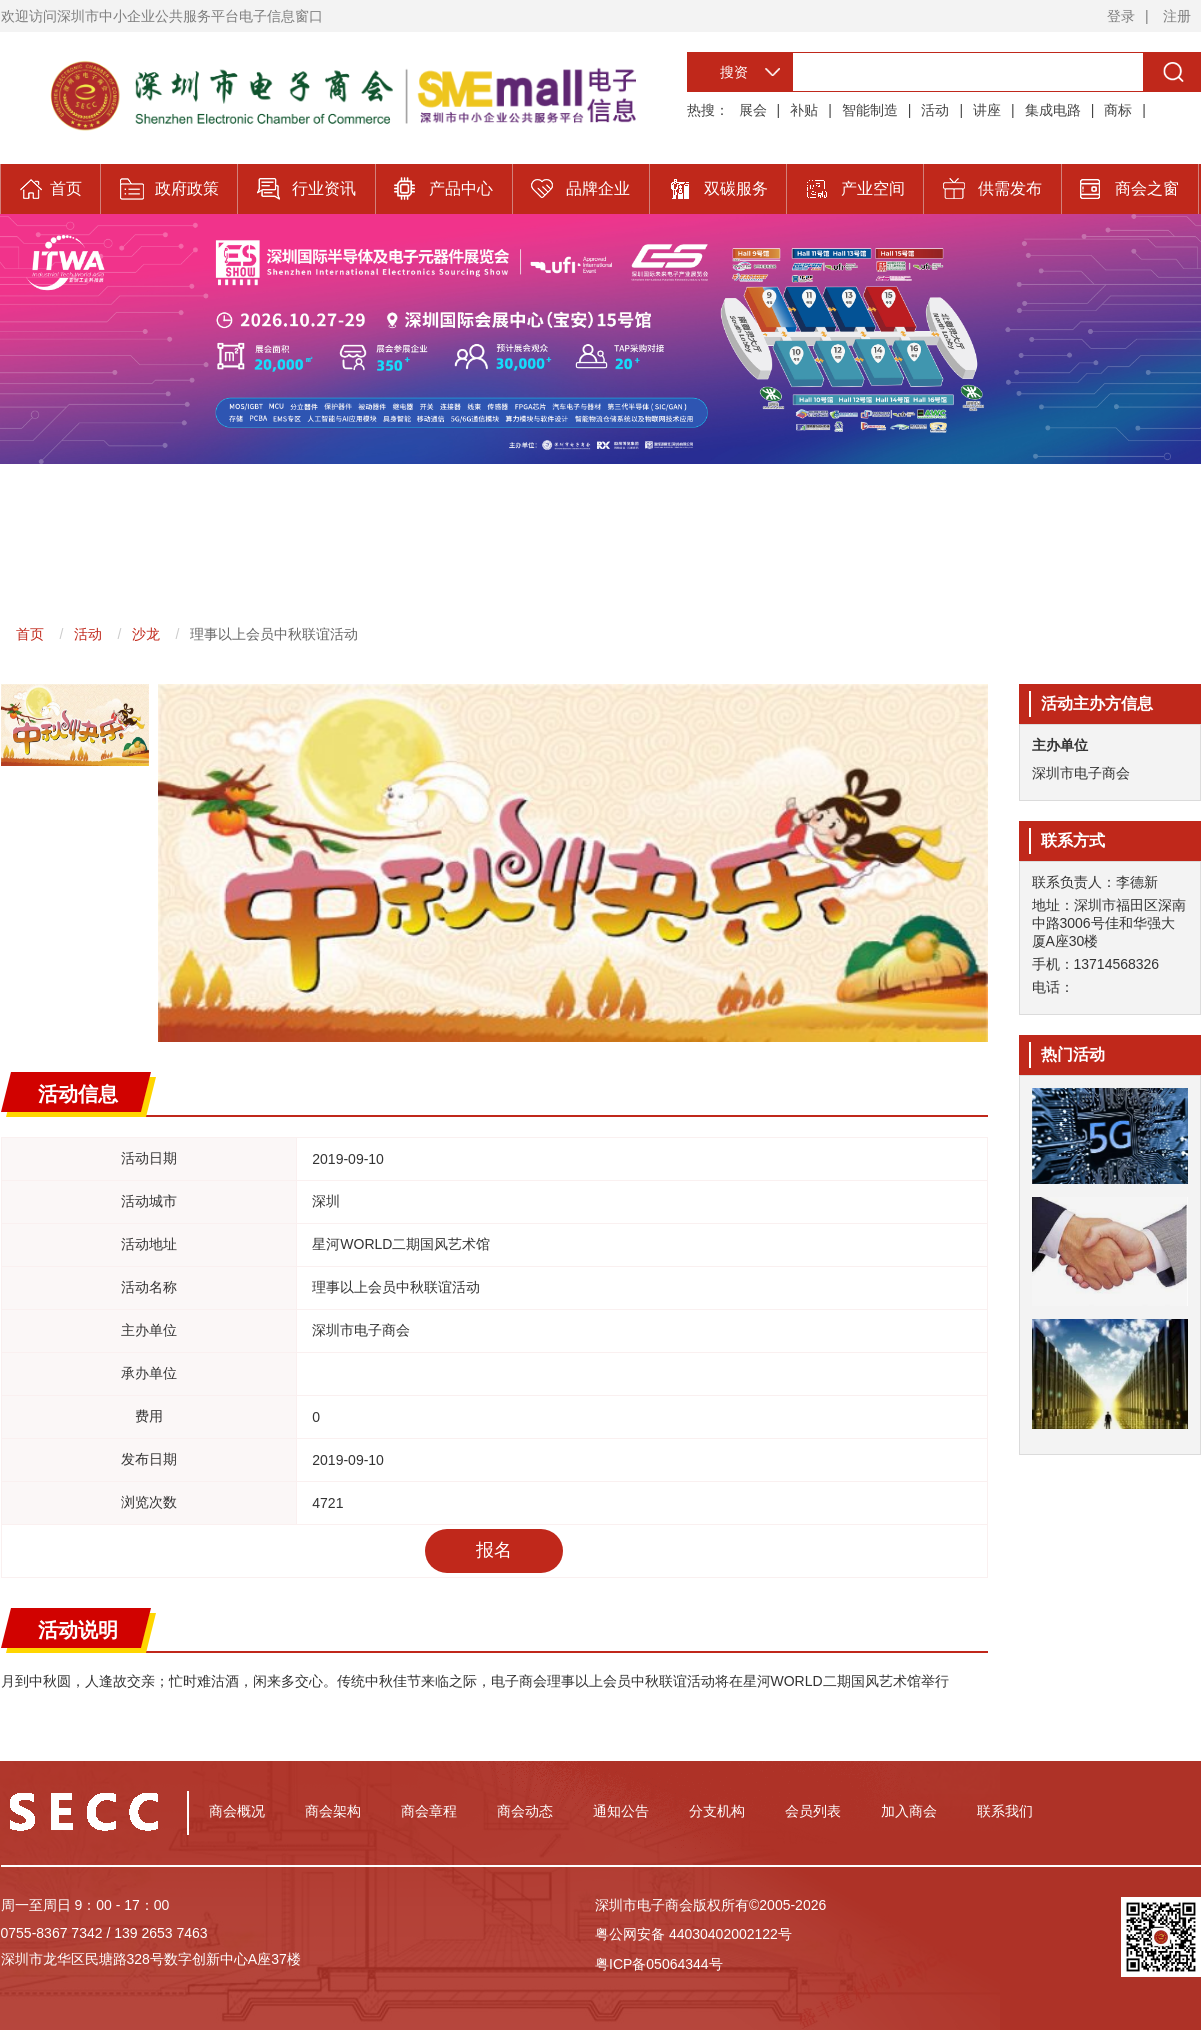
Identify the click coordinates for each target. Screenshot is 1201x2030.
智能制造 (870, 110)
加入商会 (909, 1811)
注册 (1177, 16)
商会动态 (525, 1811)
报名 (494, 1550)
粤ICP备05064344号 (659, 1964)
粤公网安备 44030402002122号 (693, 1934)
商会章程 (429, 1811)
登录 (1121, 16)
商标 (1118, 110)
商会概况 (237, 1811)
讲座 (987, 110)
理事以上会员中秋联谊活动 (274, 634)
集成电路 (1053, 110)
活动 (935, 110)
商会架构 (333, 1811)
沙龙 (146, 634)
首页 (30, 634)
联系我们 (1005, 1811)
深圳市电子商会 (1081, 773)
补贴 (804, 110)
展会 (753, 110)
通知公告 (621, 1811)
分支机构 (717, 1811)
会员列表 (813, 1811)
